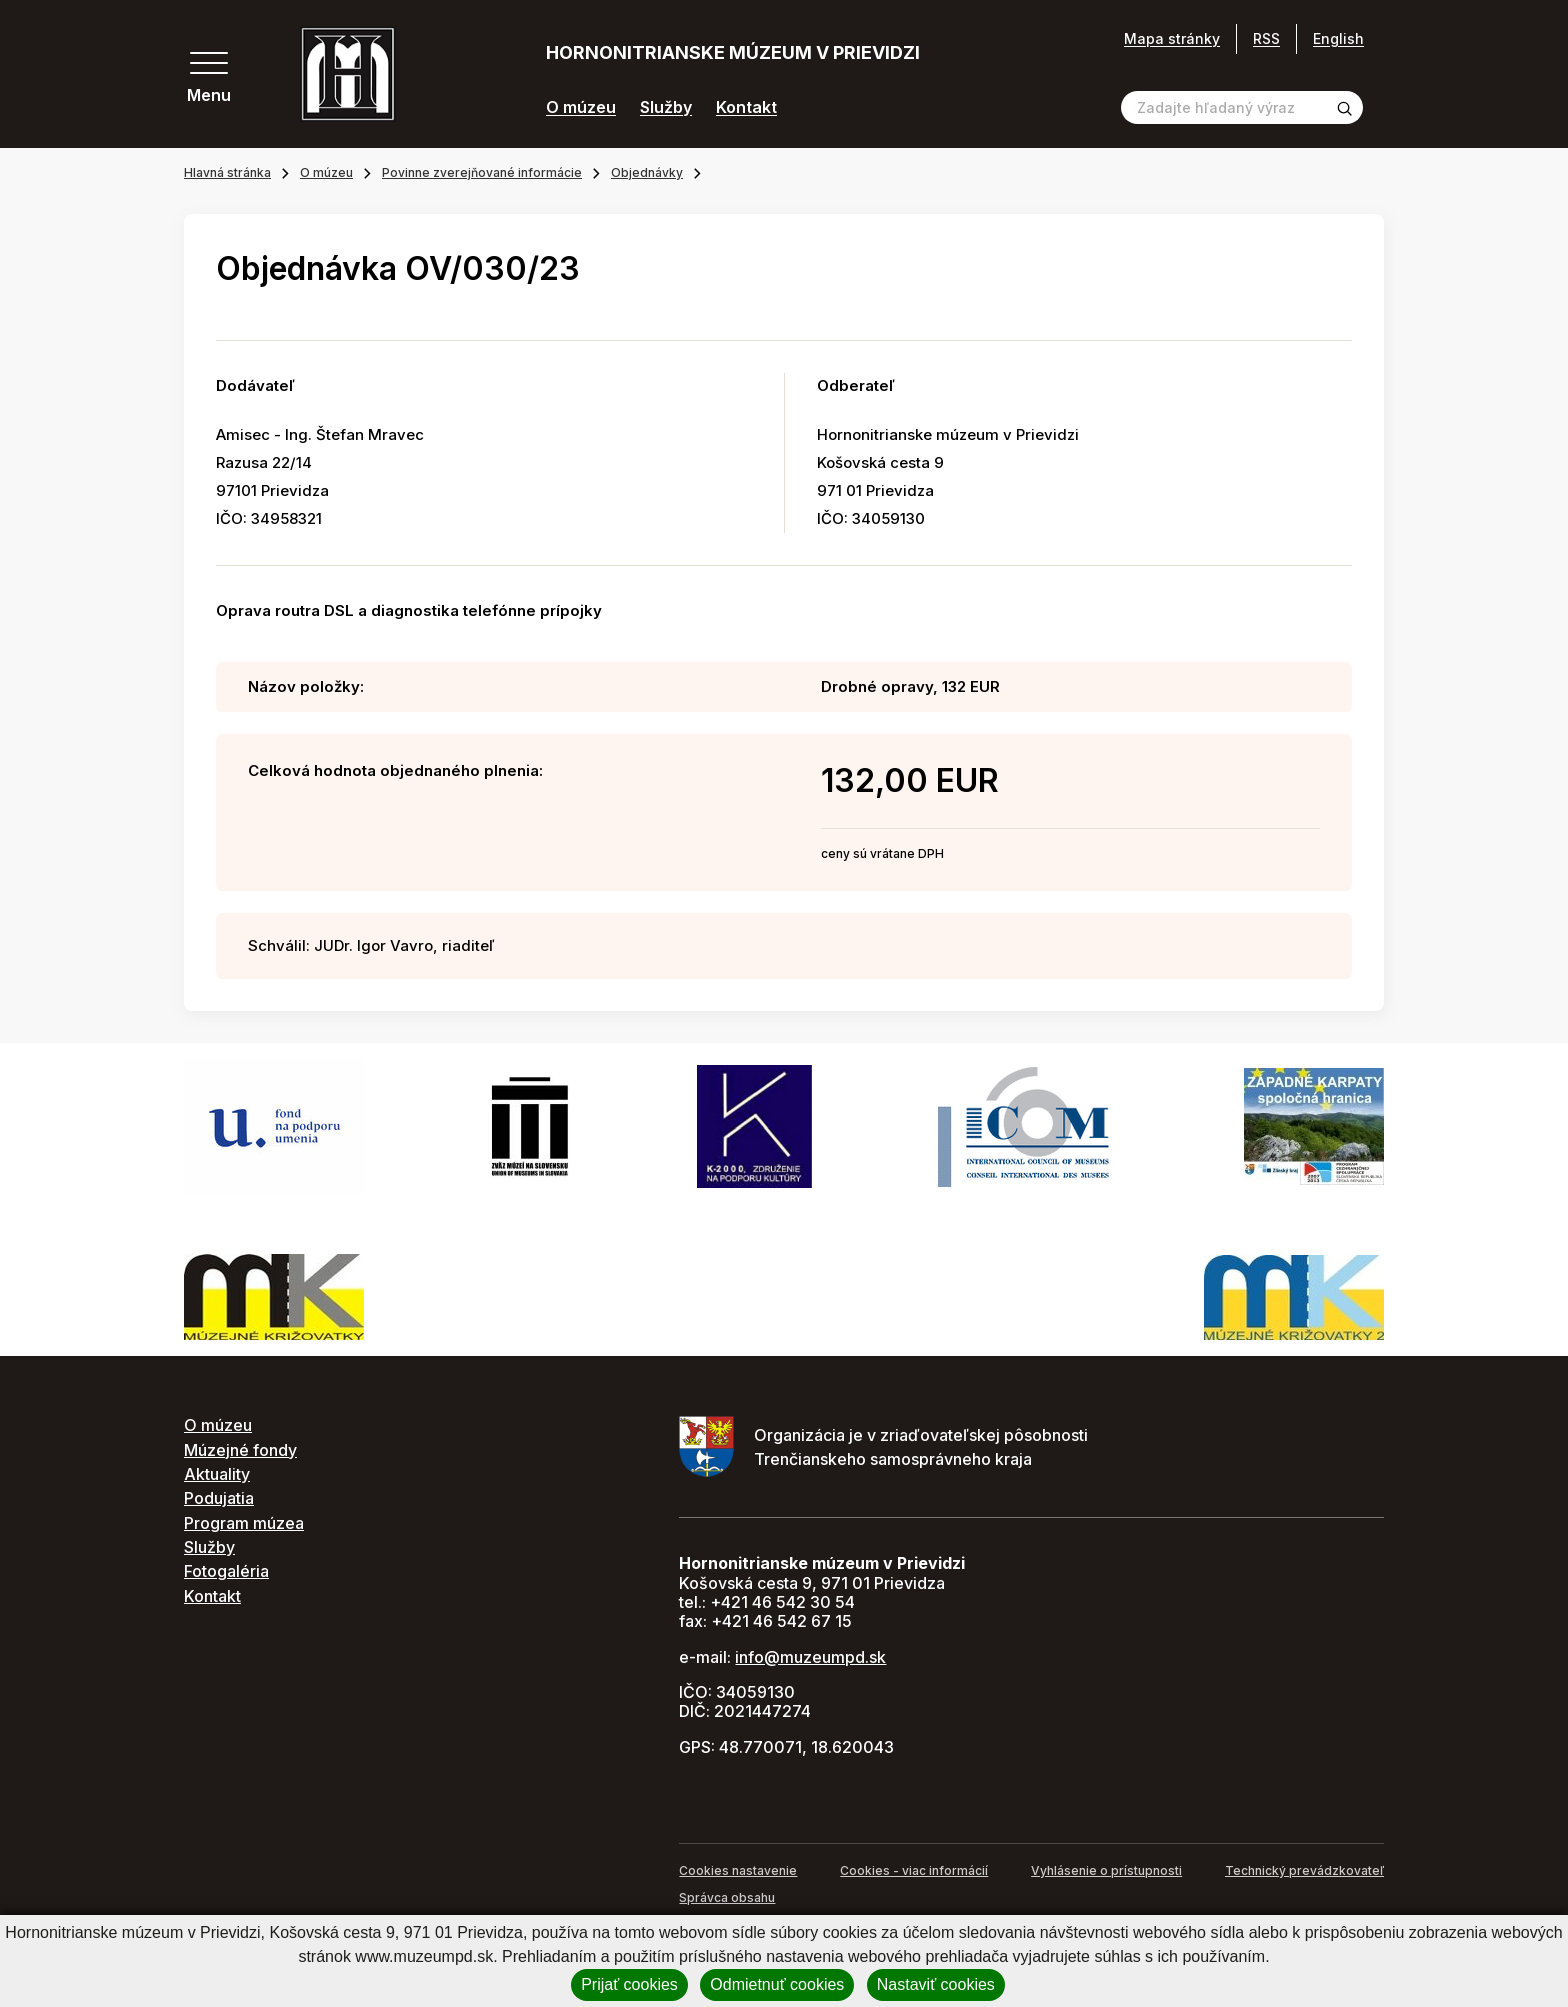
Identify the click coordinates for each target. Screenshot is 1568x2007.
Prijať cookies (629, 1984)
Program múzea (244, 1523)
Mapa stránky (1172, 39)
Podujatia (219, 1498)
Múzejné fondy (240, 1450)
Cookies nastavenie (738, 1870)
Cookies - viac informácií (914, 1870)
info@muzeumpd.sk (810, 1657)
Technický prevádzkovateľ (1304, 1870)
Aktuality (217, 1474)
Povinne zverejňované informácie (482, 172)
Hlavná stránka (227, 172)
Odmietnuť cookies (777, 1984)
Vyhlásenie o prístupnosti (1106, 1870)
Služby (666, 107)
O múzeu (581, 107)
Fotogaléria (226, 1571)
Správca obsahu (727, 1897)
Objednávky (647, 172)
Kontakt (746, 107)
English (1338, 38)
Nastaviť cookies (936, 1984)
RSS (1266, 38)
